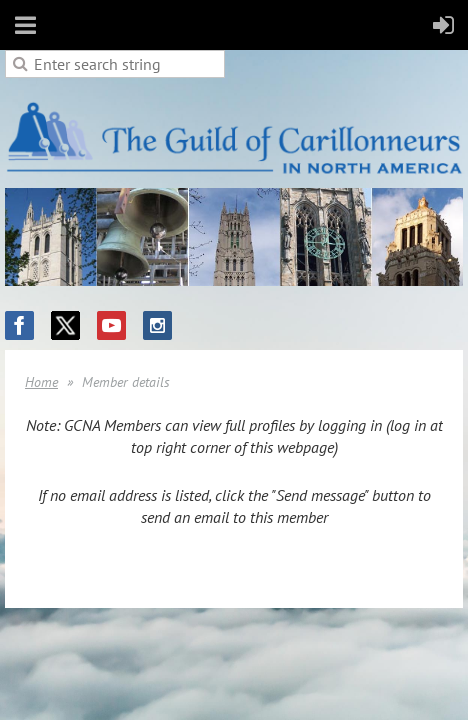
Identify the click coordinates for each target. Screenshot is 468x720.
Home (41, 382)
